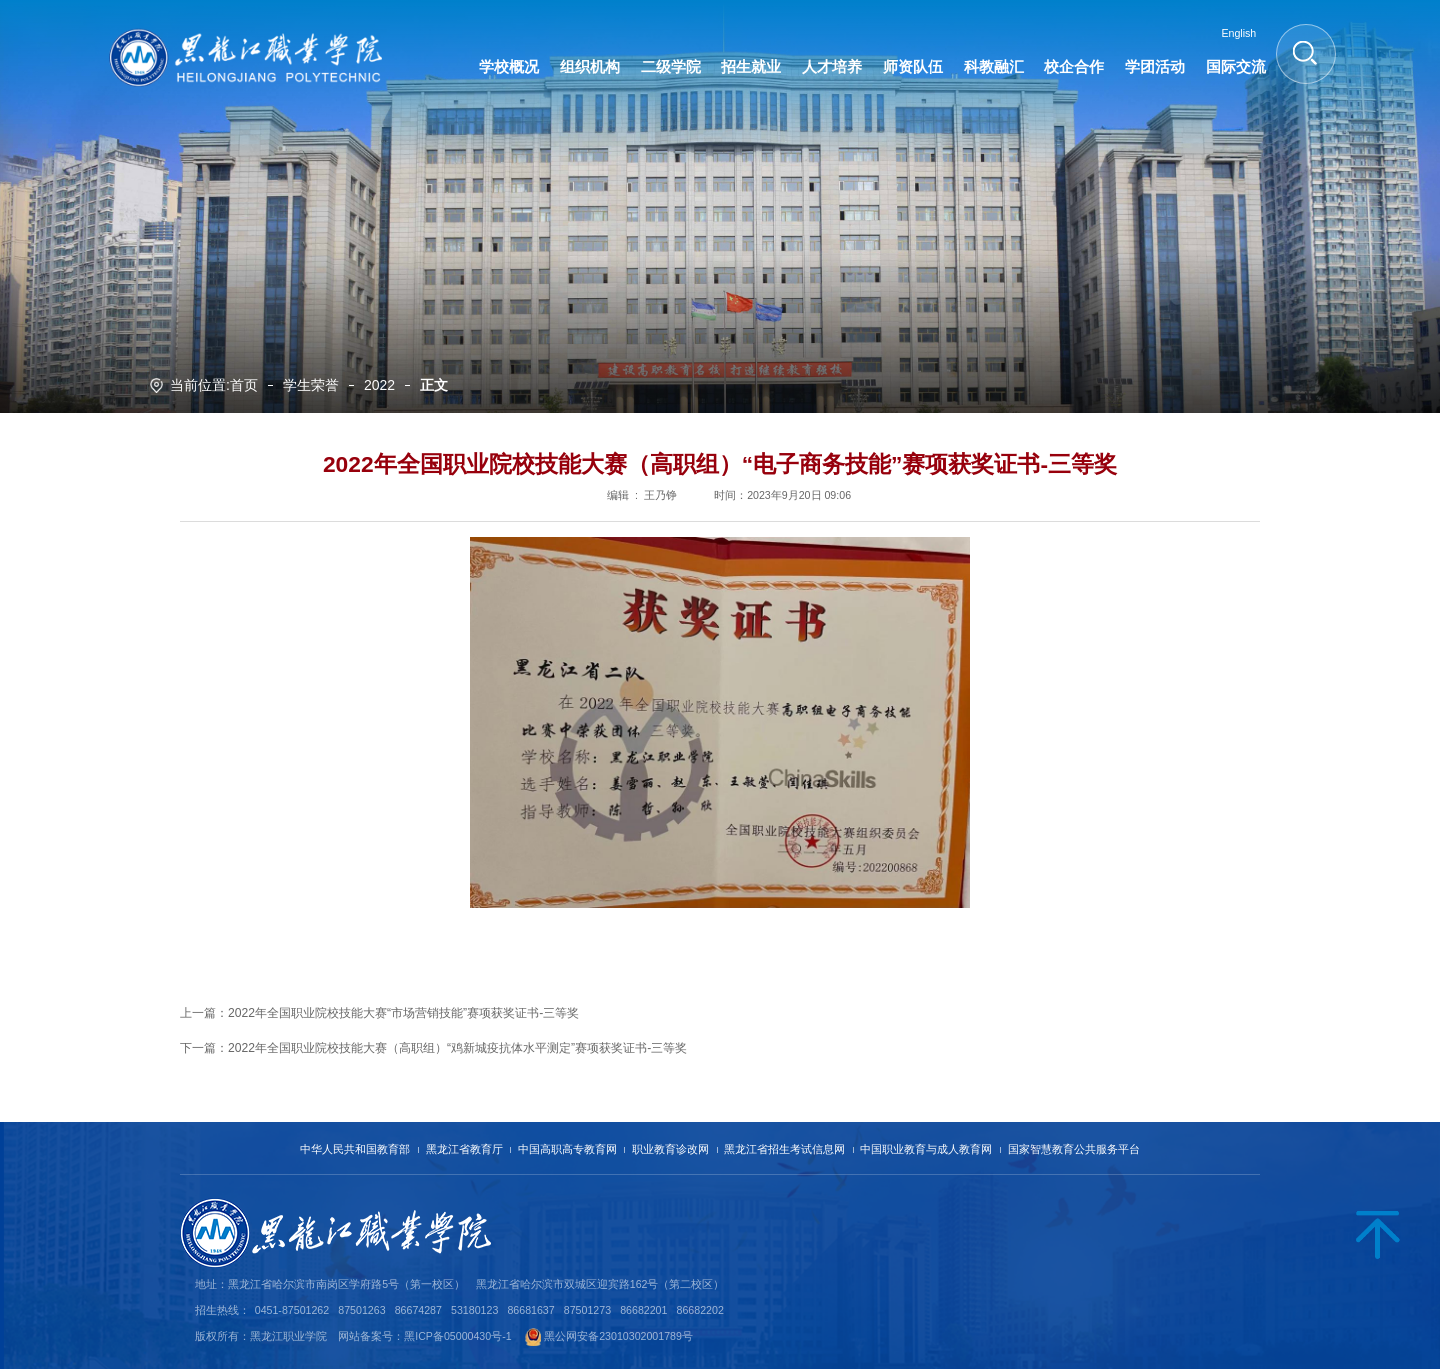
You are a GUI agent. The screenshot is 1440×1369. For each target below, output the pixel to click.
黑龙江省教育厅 (464, 1149)
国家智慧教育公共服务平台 (1074, 1149)
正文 (434, 385)
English (1238, 33)
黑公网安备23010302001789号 (618, 1336)
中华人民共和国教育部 (355, 1149)
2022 (379, 385)
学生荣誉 (311, 385)
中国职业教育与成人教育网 (926, 1149)
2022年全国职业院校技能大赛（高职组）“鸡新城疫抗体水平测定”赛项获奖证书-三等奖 (457, 1048)
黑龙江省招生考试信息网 (784, 1149)
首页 (244, 385)
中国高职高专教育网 (567, 1149)
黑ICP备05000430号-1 (457, 1336)
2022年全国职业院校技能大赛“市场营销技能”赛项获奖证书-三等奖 (403, 1013)
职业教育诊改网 (670, 1149)
